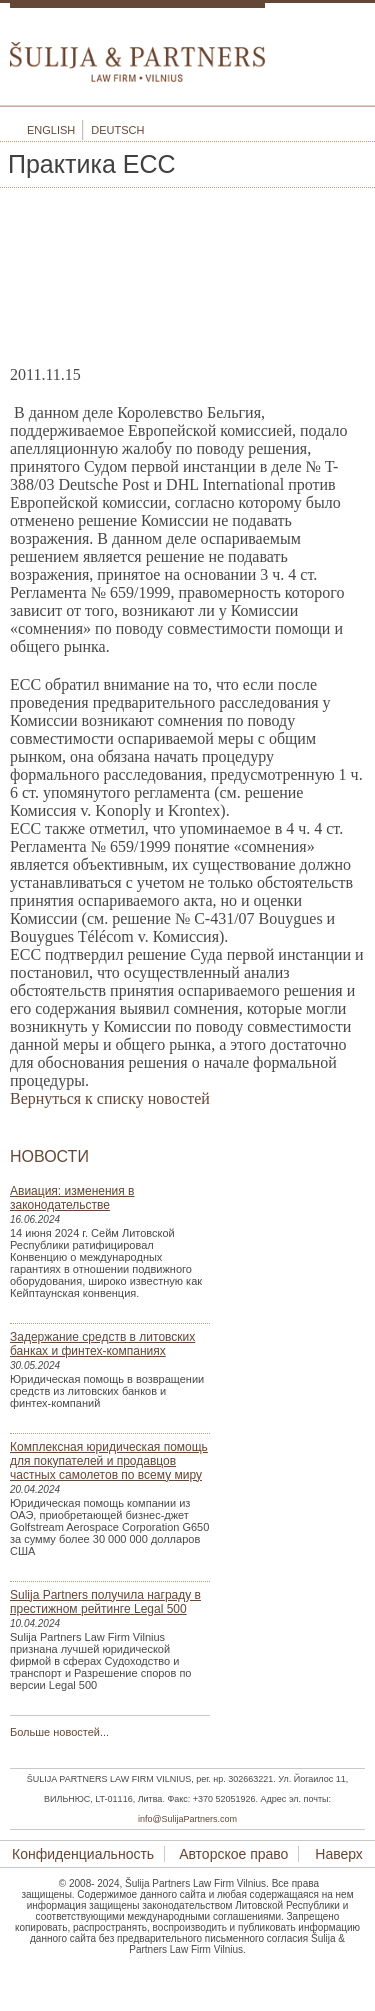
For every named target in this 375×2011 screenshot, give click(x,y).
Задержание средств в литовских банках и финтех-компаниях (102, 1344)
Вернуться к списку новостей (110, 1098)
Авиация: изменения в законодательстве (72, 1198)
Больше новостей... (59, 1732)
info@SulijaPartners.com (187, 1819)
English (51, 130)
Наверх (336, 1854)
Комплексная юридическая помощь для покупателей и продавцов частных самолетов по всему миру (109, 1461)
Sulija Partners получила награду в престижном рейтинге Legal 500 (105, 1602)
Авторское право (233, 1854)
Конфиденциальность (83, 1854)
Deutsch (117, 130)
